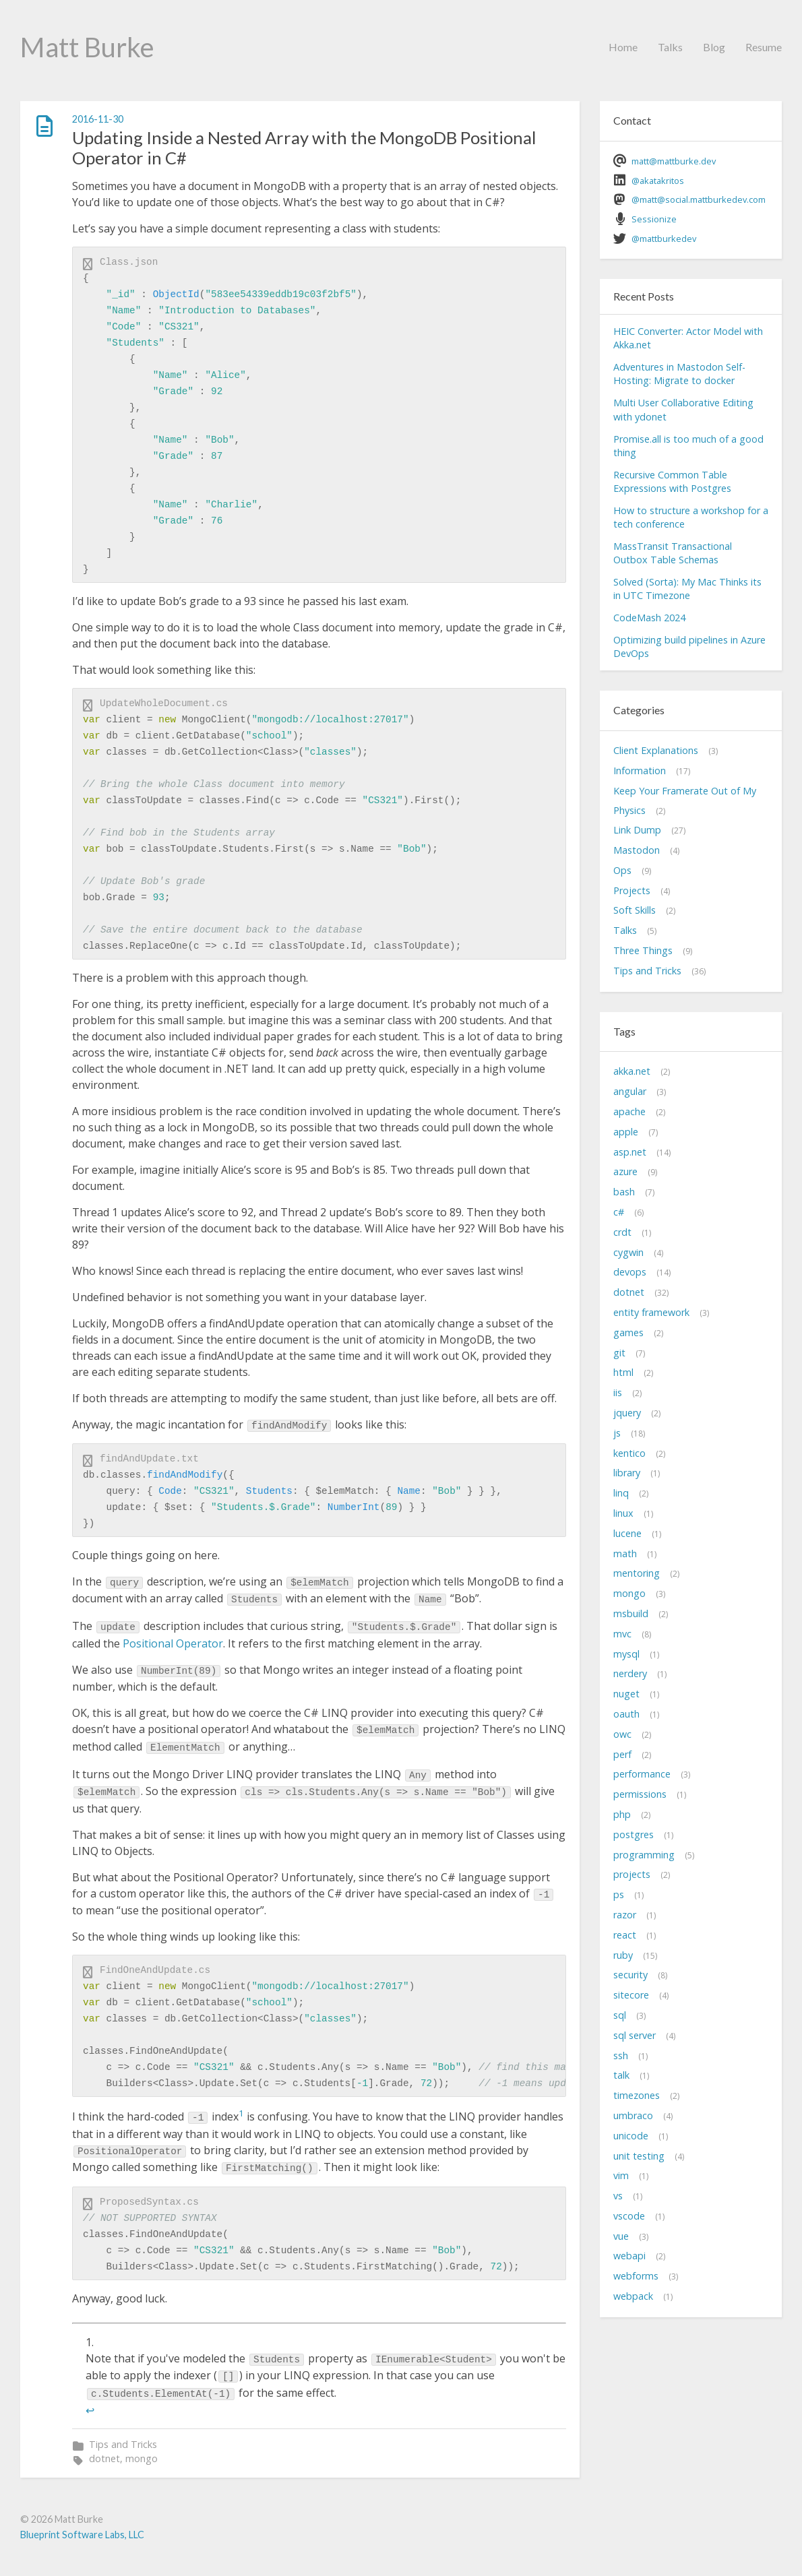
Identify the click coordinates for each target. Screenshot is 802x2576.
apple (625, 1131)
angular (629, 1091)
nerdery (630, 1673)
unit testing (639, 2155)
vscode (629, 2215)
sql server (634, 2035)
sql (619, 2015)
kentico (629, 1453)
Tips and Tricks (123, 2444)
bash (624, 1191)
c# (618, 1211)
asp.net (629, 1151)
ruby (623, 1955)
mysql (626, 1653)
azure (625, 1171)
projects (631, 1874)
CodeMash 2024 (649, 617)
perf (622, 1754)
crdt (622, 1232)
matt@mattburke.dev (673, 161)
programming (644, 1854)
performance (642, 1773)
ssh (620, 2055)
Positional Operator (173, 1643)
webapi (629, 2255)
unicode (630, 2135)
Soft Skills (634, 910)
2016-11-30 (97, 119)
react (624, 1934)
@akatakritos (657, 181)
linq (621, 1492)
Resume (763, 46)
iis (617, 1392)
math (625, 1553)
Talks (670, 46)
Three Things (643, 950)
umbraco (633, 2115)
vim (621, 2175)
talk (621, 2075)
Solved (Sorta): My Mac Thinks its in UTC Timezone (687, 588)
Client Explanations (655, 750)
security (630, 1974)
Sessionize (654, 219)
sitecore (631, 1994)
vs (618, 2195)
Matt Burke (87, 47)
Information (639, 770)
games (628, 1332)
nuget (626, 1693)
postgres (633, 1834)
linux (623, 1513)
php (622, 1814)
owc (622, 1734)
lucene (627, 1533)
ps (618, 1894)
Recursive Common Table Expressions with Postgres (672, 481)
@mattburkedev (663, 238)
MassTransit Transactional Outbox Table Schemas (672, 553)
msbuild (630, 1613)
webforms (635, 2275)
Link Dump (637, 829)
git (619, 1352)
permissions (640, 1794)
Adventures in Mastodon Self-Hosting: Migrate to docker (679, 373)
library (626, 1472)
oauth (626, 1713)
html (623, 1372)
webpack (633, 2296)
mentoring (636, 1573)
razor (624, 1914)
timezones (636, 2095)
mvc (622, 1633)
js (617, 1432)
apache (629, 1111)
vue (621, 2236)
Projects (631, 890)
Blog (714, 46)
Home (623, 46)
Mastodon (636, 850)
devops (629, 1271)
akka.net (631, 1071)
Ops (622, 870)
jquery (627, 1412)
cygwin (628, 1252)
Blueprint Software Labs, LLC (82, 2534)
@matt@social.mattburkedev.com (698, 199)
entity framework (651, 1312)
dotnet (104, 2458)
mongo (141, 2458)
